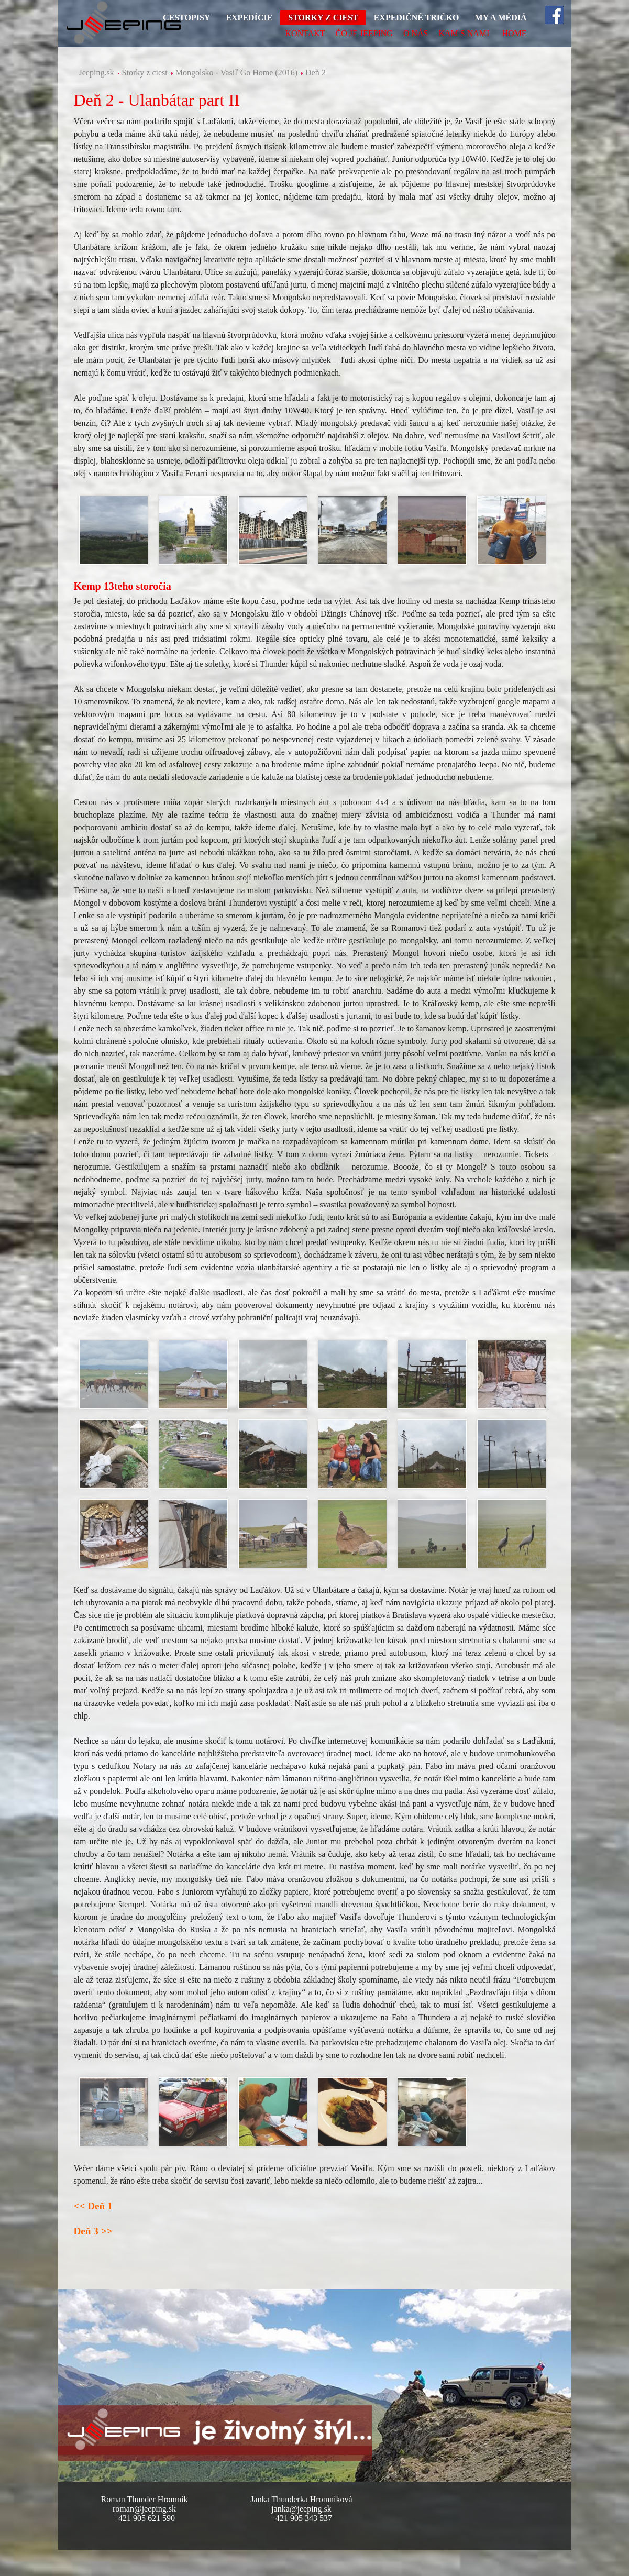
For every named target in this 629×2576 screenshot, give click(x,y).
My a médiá (501, 17)
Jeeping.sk (96, 72)
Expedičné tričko (416, 17)
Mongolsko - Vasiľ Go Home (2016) (236, 72)
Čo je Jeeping (364, 33)
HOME (514, 33)
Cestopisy (186, 17)
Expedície (249, 17)
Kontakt (305, 33)
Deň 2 (315, 72)
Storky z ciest (323, 17)
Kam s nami (463, 33)
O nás (415, 33)
